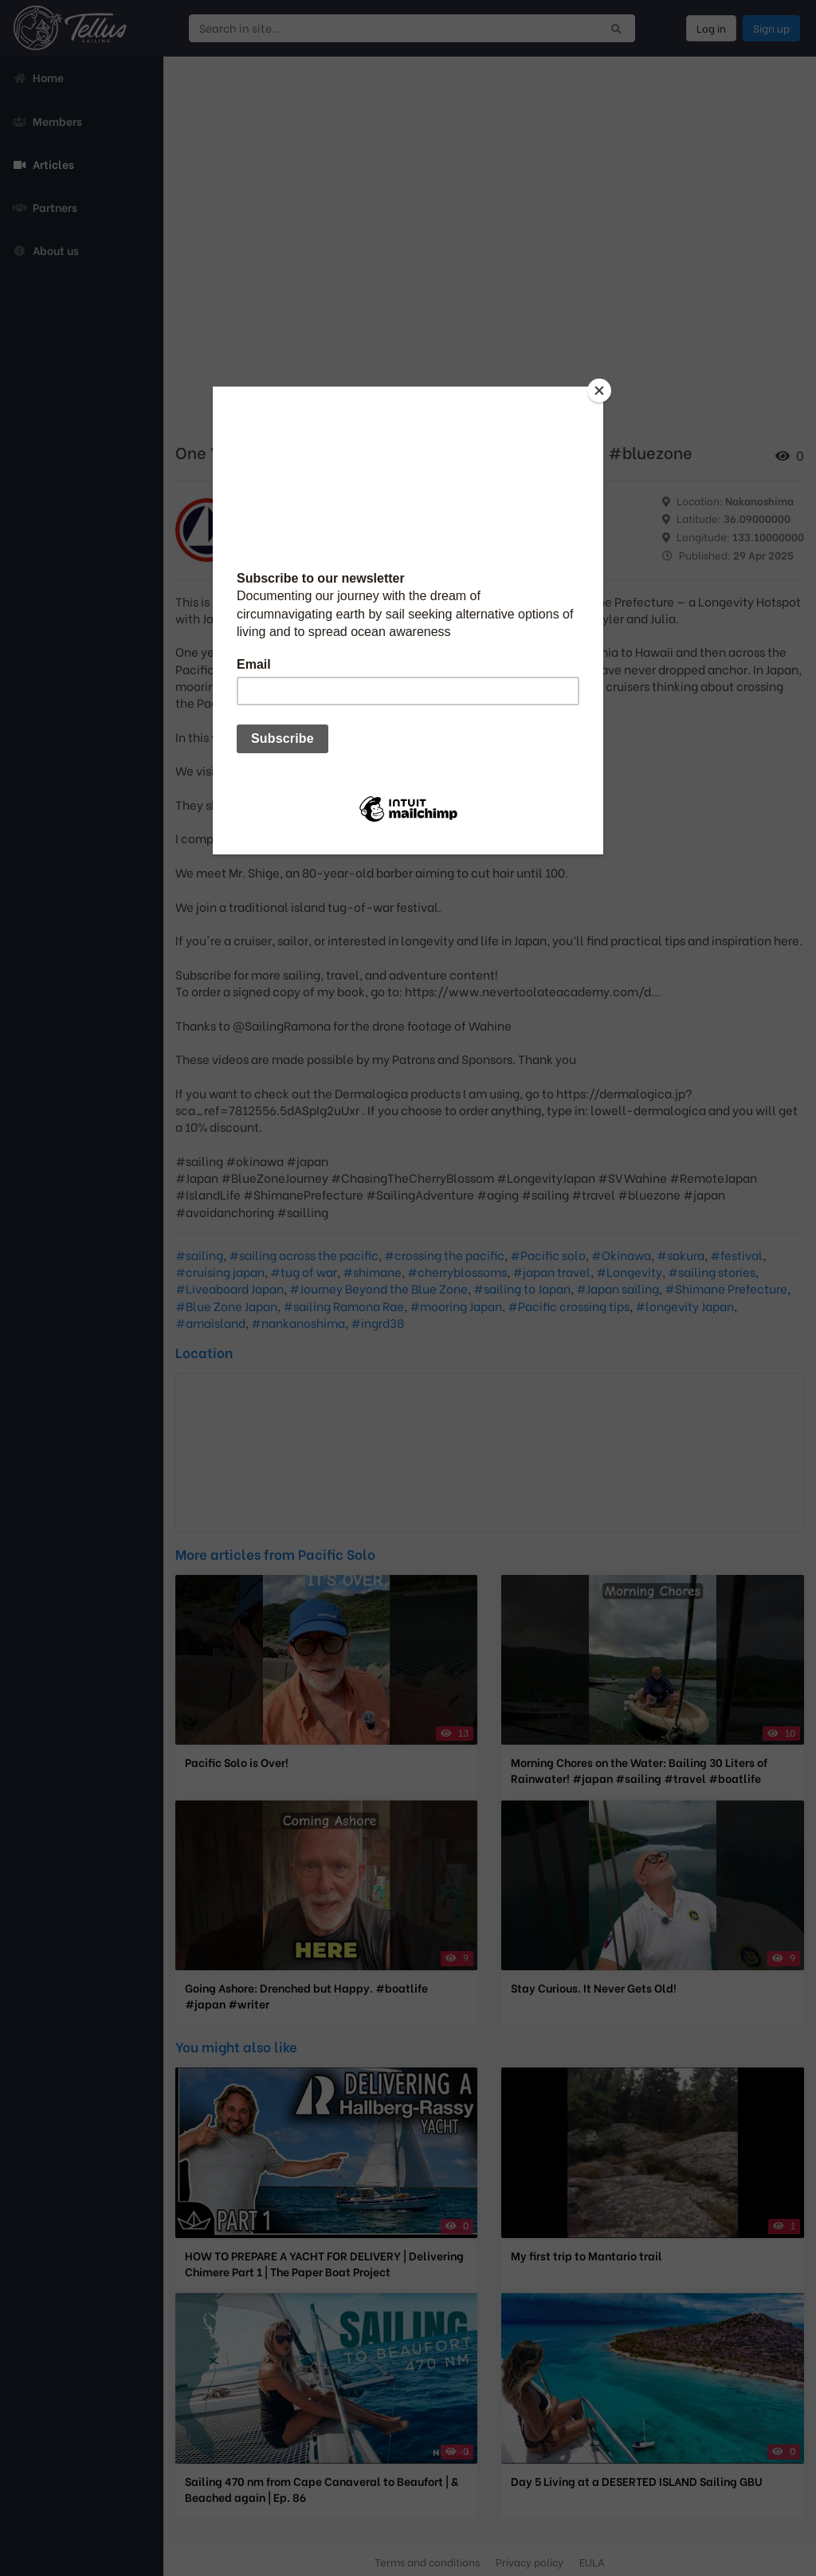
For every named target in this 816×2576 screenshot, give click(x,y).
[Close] (599, 390)
